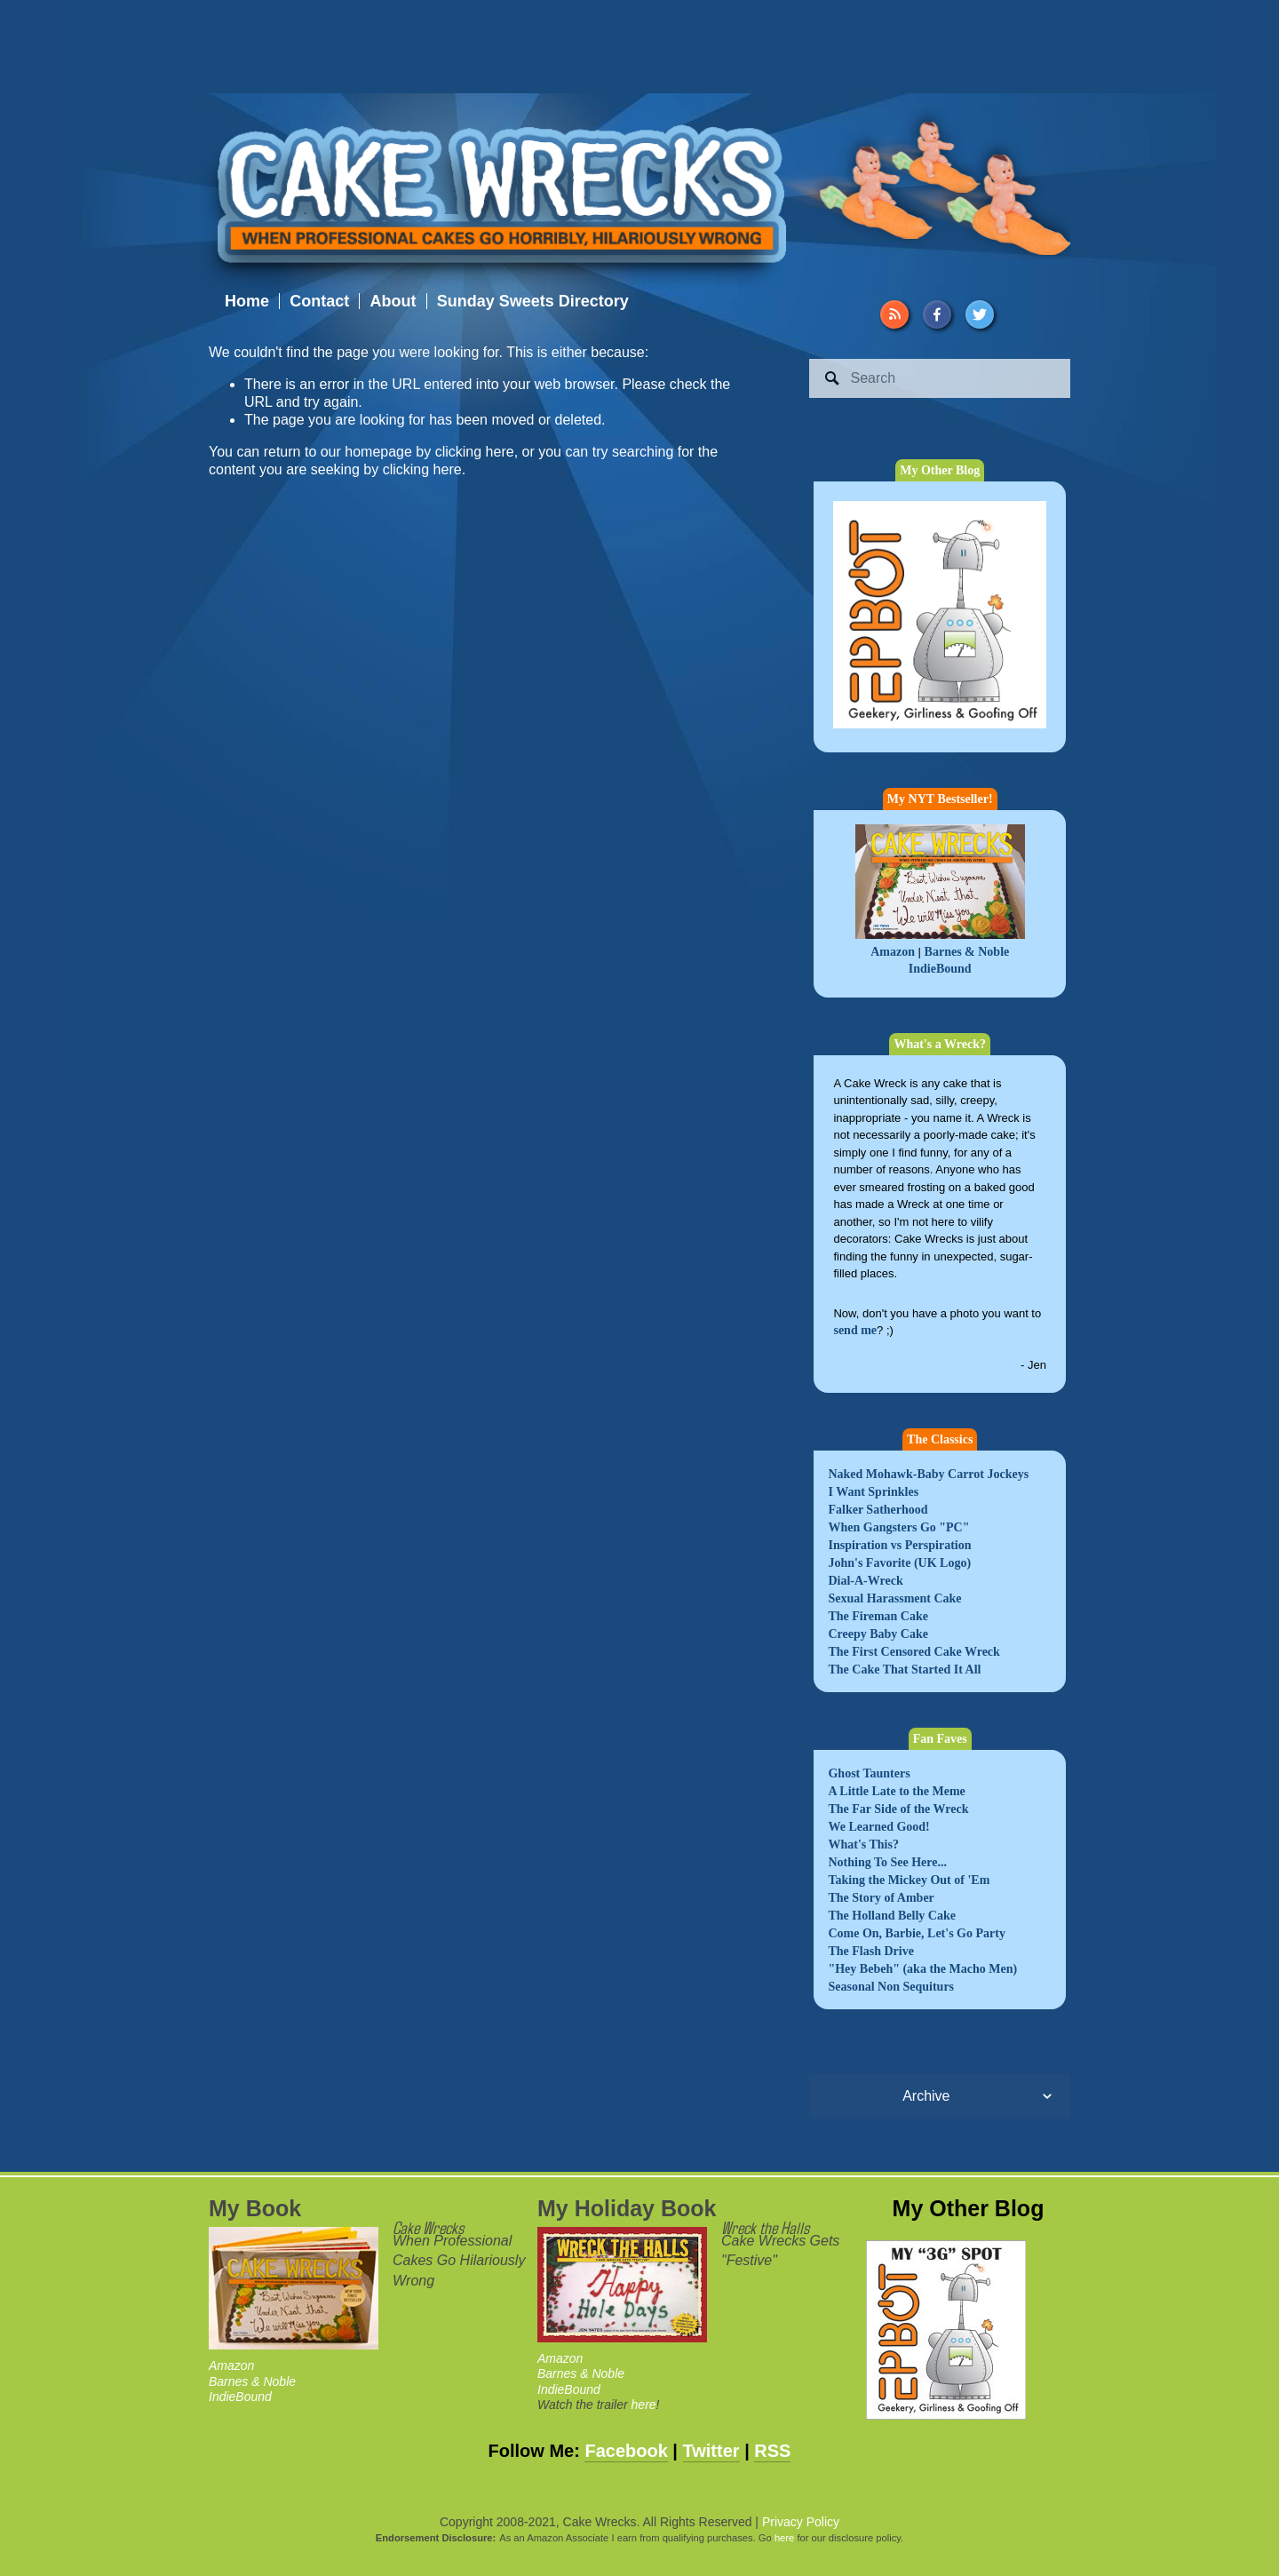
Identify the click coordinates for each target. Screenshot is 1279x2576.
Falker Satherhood (877, 1509)
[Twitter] (979, 314)
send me (855, 1330)
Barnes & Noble (967, 951)
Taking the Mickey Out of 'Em (908, 1880)
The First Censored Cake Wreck (913, 1651)
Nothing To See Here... (887, 1862)
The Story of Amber (880, 1897)
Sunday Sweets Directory (533, 301)
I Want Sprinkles (873, 1492)
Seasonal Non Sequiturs (891, 1986)
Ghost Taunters (869, 1773)
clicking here (474, 451)
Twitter (711, 2451)
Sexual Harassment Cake (894, 1598)
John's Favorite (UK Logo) (899, 1563)
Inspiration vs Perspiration (899, 1545)
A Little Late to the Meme (896, 1791)
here (644, 2404)
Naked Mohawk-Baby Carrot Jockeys (928, 1474)
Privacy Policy (800, 2522)
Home (247, 301)
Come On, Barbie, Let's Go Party (916, 1933)
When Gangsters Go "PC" (898, 1527)
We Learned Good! (878, 1826)
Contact (319, 301)
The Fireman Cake (878, 1616)
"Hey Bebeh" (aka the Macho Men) (922, 1969)
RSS (772, 2451)
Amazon (892, 951)
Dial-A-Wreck (865, 1580)
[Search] (939, 378)
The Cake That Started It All (904, 1669)
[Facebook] (937, 314)
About (392, 301)
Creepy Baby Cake (878, 1634)
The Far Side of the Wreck (898, 1809)
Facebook (625, 2451)
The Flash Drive (870, 1951)
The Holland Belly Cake (892, 1915)
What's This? (863, 1844)
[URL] (894, 314)
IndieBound (940, 968)
